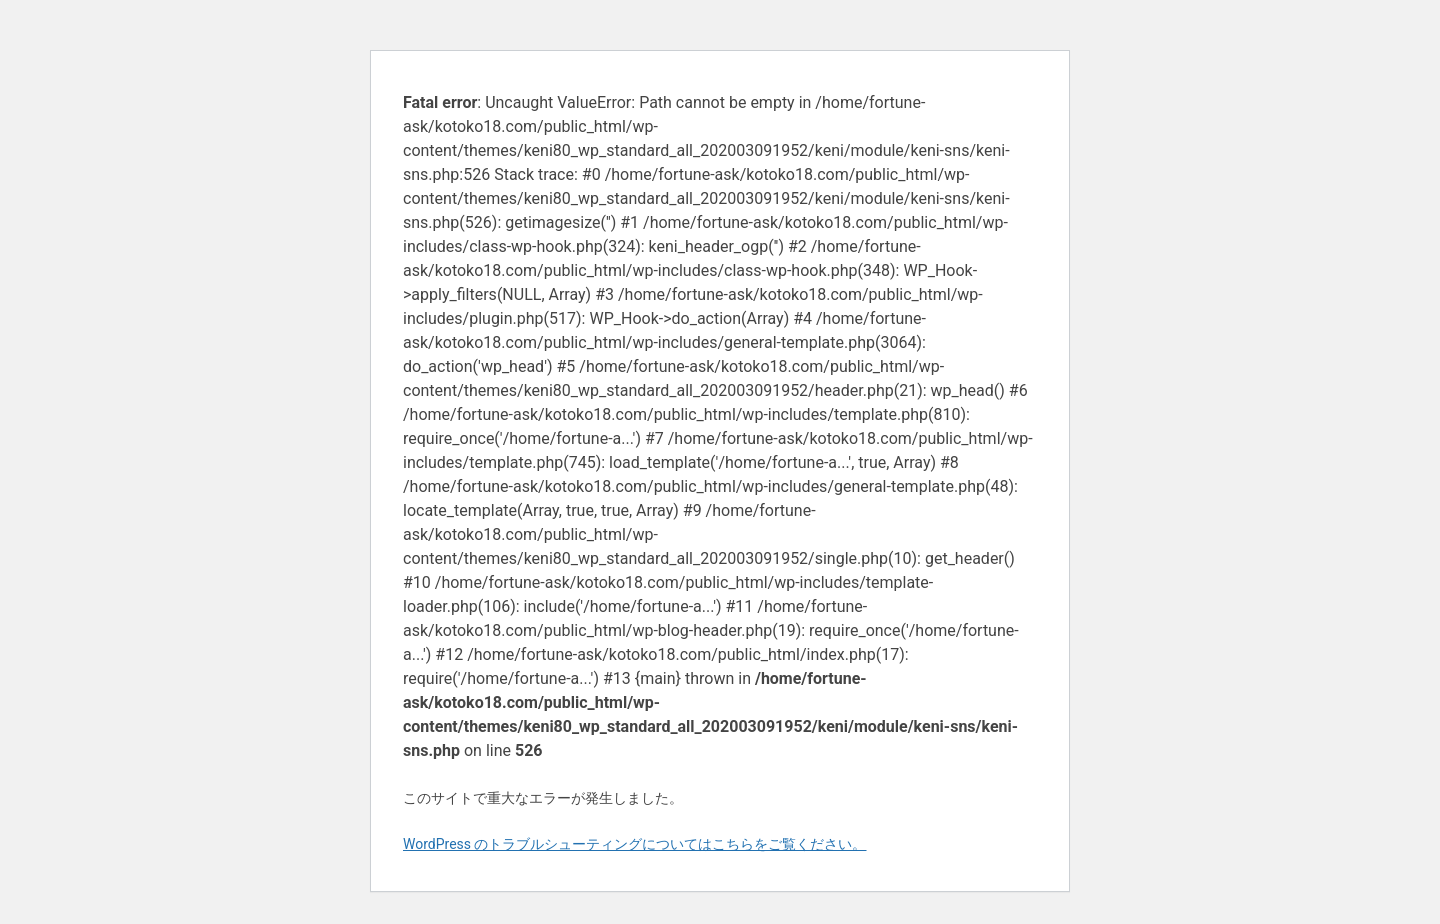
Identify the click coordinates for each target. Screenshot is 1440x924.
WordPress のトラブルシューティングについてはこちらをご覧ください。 (635, 844)
